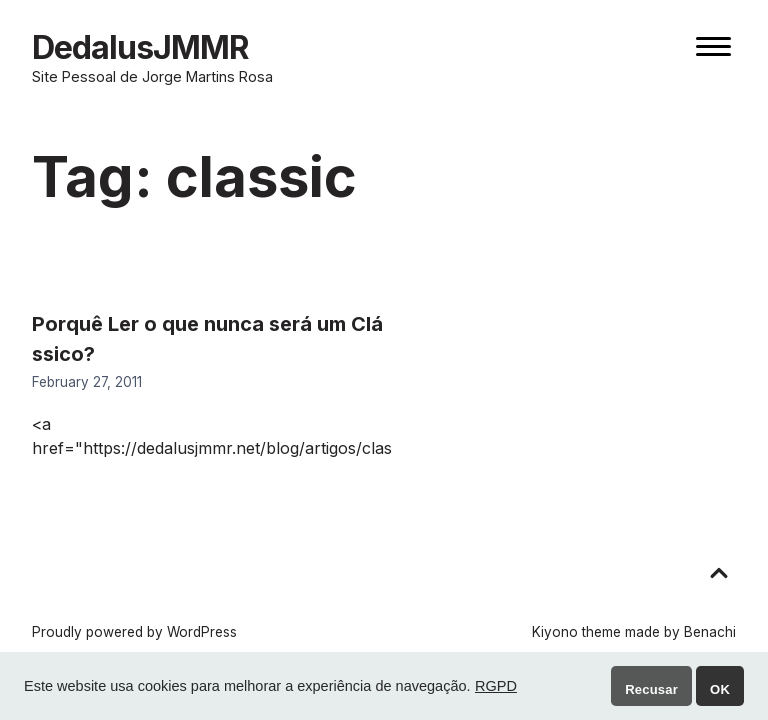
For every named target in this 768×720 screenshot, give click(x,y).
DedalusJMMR (140, 47)
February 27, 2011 (87, 382)
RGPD (496, 686)
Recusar (651, 689)
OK (720, 689)
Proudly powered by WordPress (134, 632)
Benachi (710, 632)
